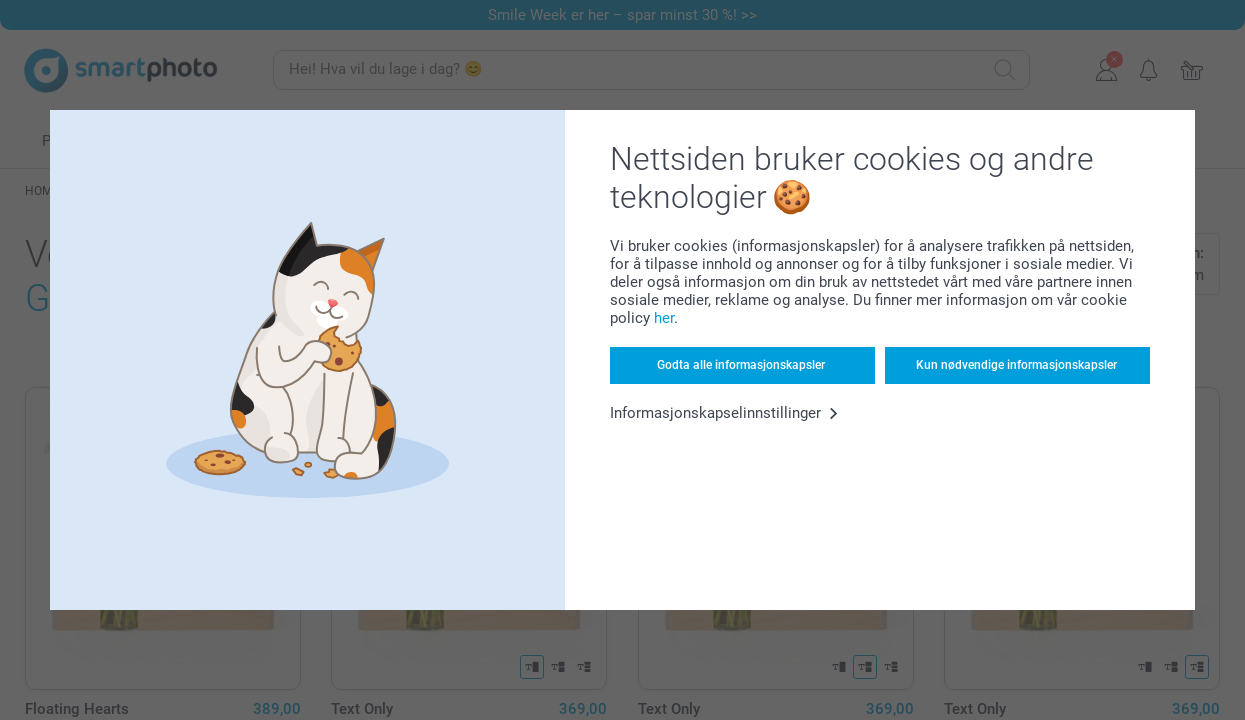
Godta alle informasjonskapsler (741, 365)
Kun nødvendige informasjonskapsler (1016, 365)
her (664, 318)
